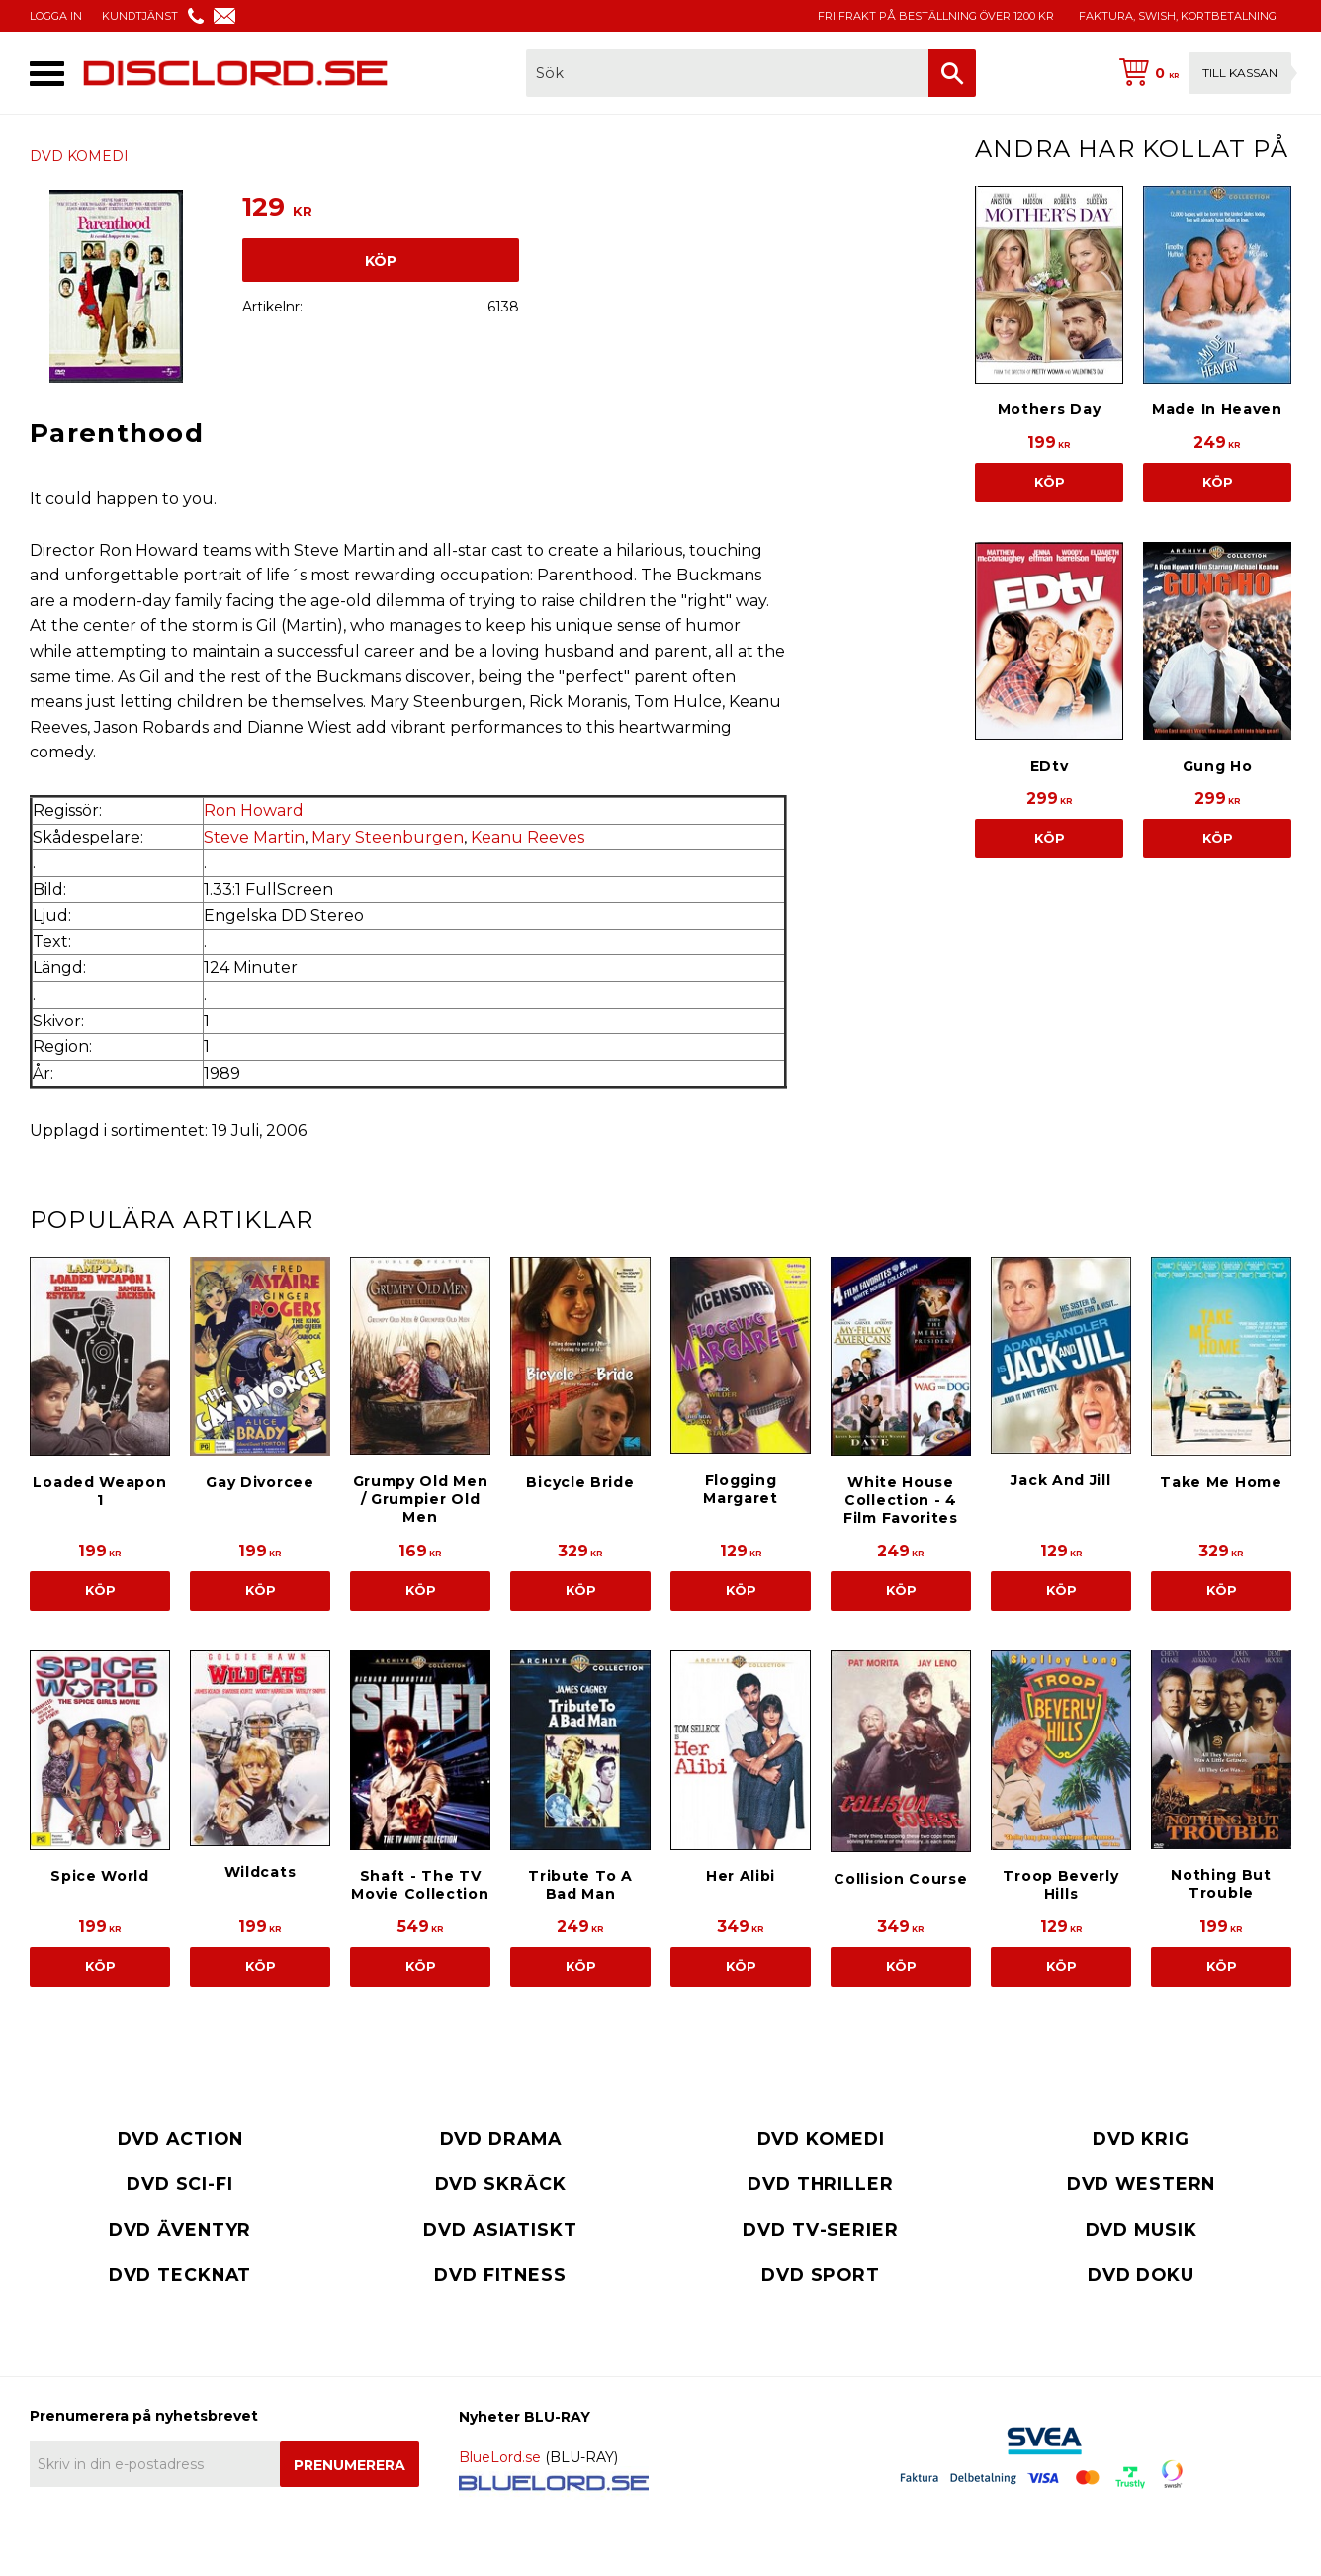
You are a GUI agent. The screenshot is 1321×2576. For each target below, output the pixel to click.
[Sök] (952, 73)
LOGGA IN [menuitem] (56, 16)
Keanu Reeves (527, 837)
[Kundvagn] (1201, 73)
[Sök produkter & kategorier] (727, 73)
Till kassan (1239, 72)
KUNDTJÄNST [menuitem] (140, 16)
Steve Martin (254, 837)
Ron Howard (254, 810)
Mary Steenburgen (387, 837)
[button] (47, 73)
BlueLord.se (500, 2457)
